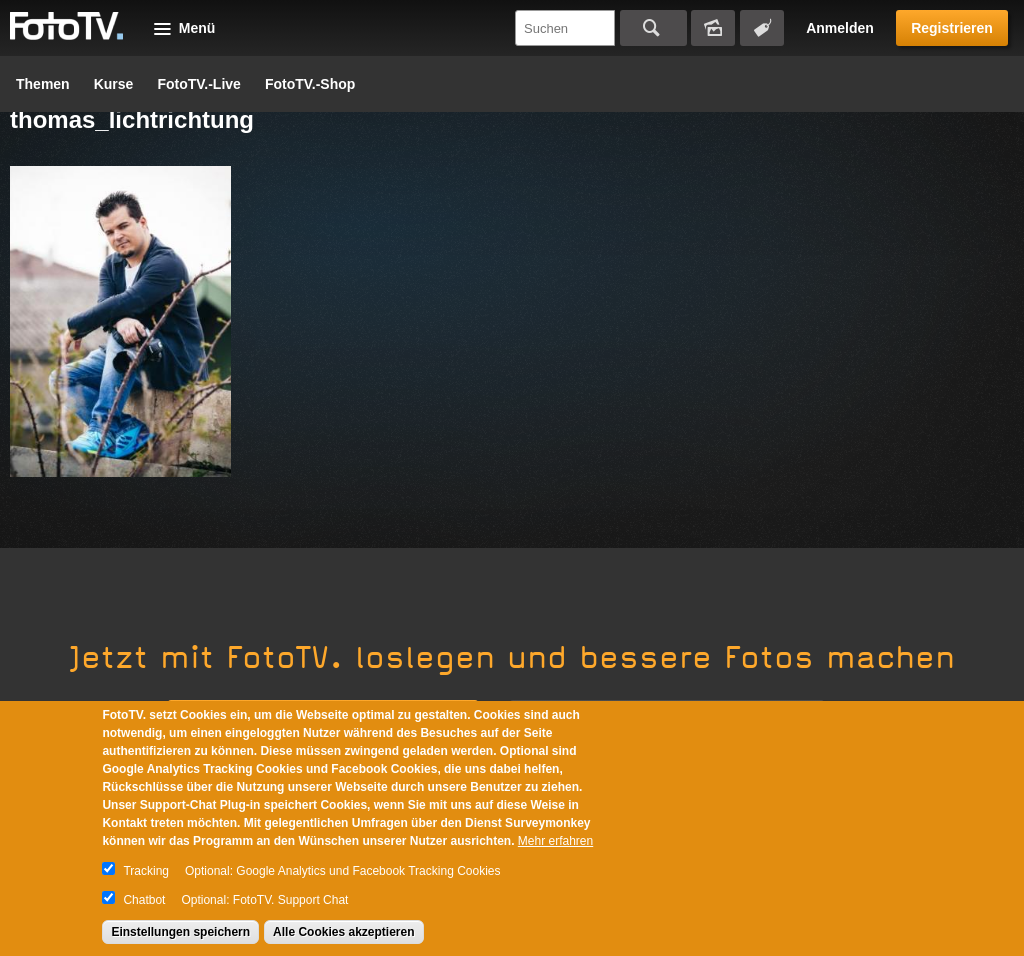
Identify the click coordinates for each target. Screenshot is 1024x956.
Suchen (653, 28)
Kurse (114, 84)
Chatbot (144, 900)
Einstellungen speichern (180, 932)
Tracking (146, 871)
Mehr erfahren (555, 841)
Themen (43, 84)
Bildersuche (713, 28)
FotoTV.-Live (199, 84)
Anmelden (840, 28)
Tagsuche (762, 28)
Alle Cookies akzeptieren (343, 932)
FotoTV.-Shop (310, 84)
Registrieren (952, 28)
